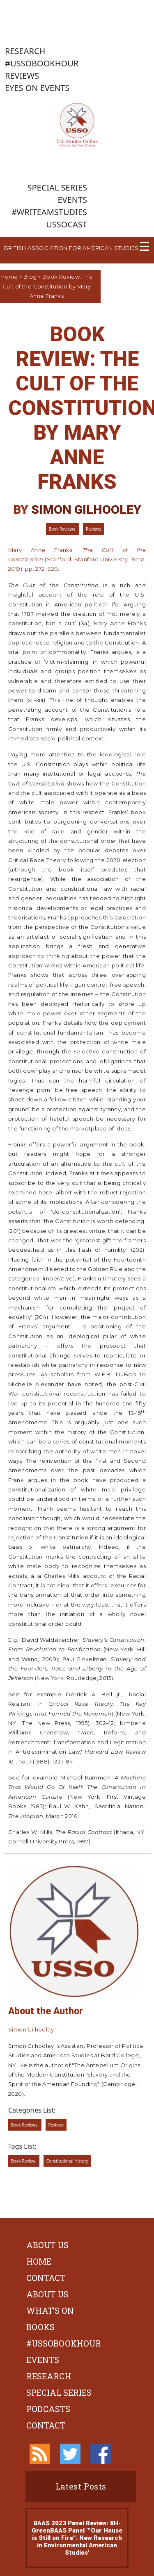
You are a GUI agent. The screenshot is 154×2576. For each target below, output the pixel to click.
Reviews (93, 529)
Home (9, 276)
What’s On (50, 2310)
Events (42, 2359)
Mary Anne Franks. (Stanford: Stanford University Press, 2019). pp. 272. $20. (77, 559)
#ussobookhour (63, 2343)
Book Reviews (62, 529)
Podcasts (48, 2409)
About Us (47, 2245)
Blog (30, 276)
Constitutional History (67, 2161)
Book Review (24, 2161)
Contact (45, 2277)
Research (48, 2376)
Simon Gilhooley (86, 509)
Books (40, 2327)
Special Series (59, 2392)
